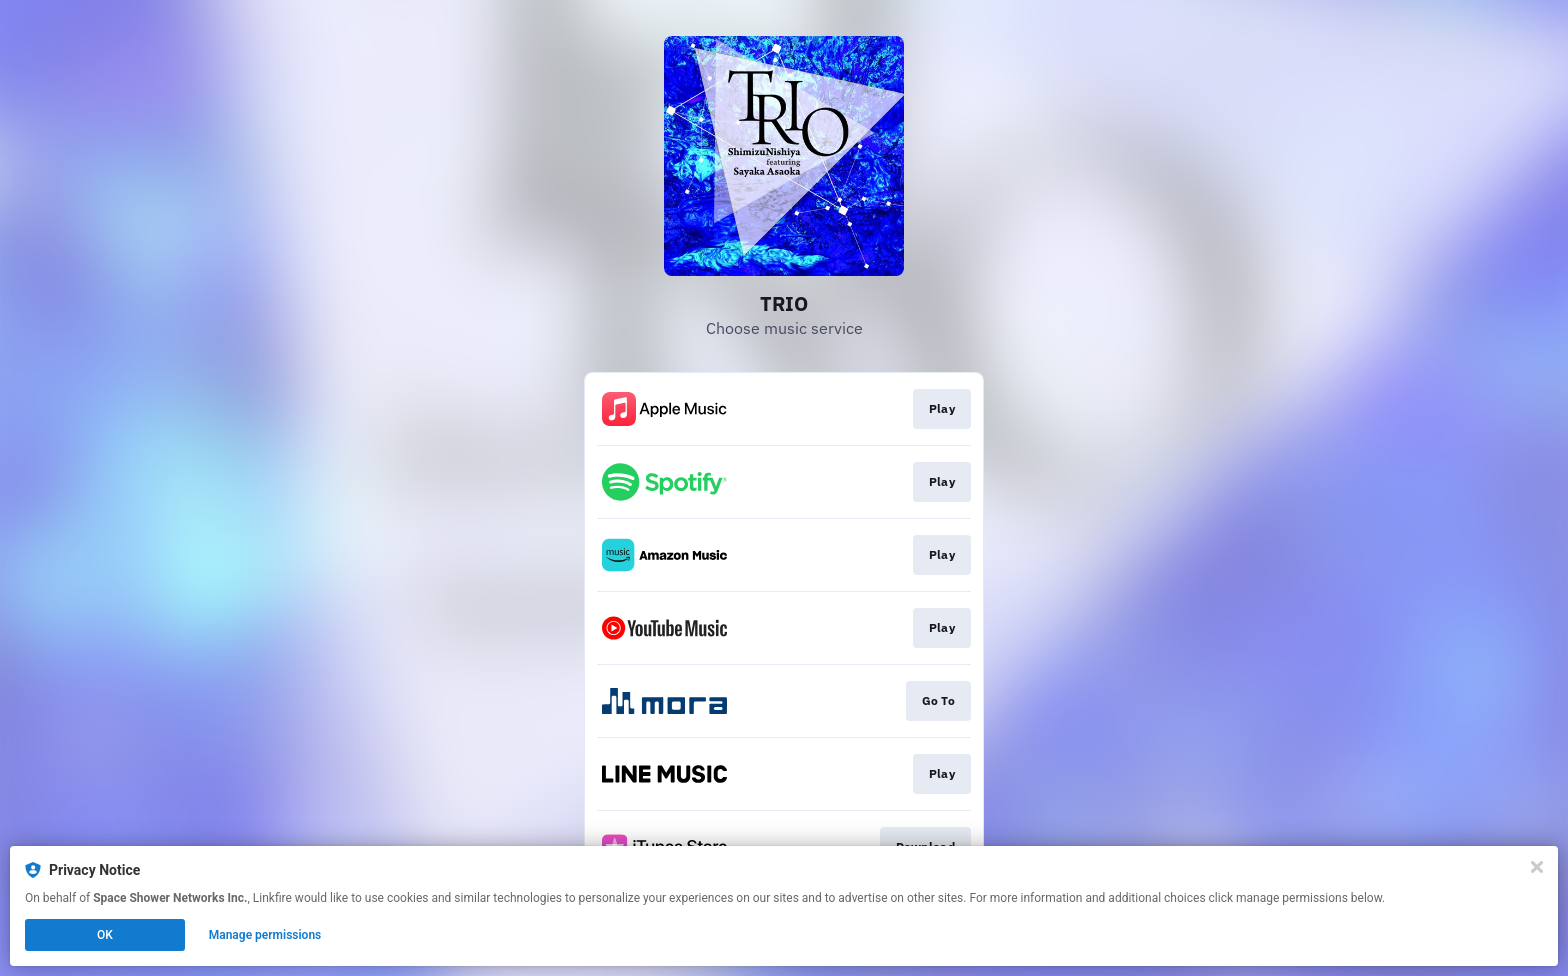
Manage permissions (265, 935)
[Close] (1537, 867)
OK (105, 935)
